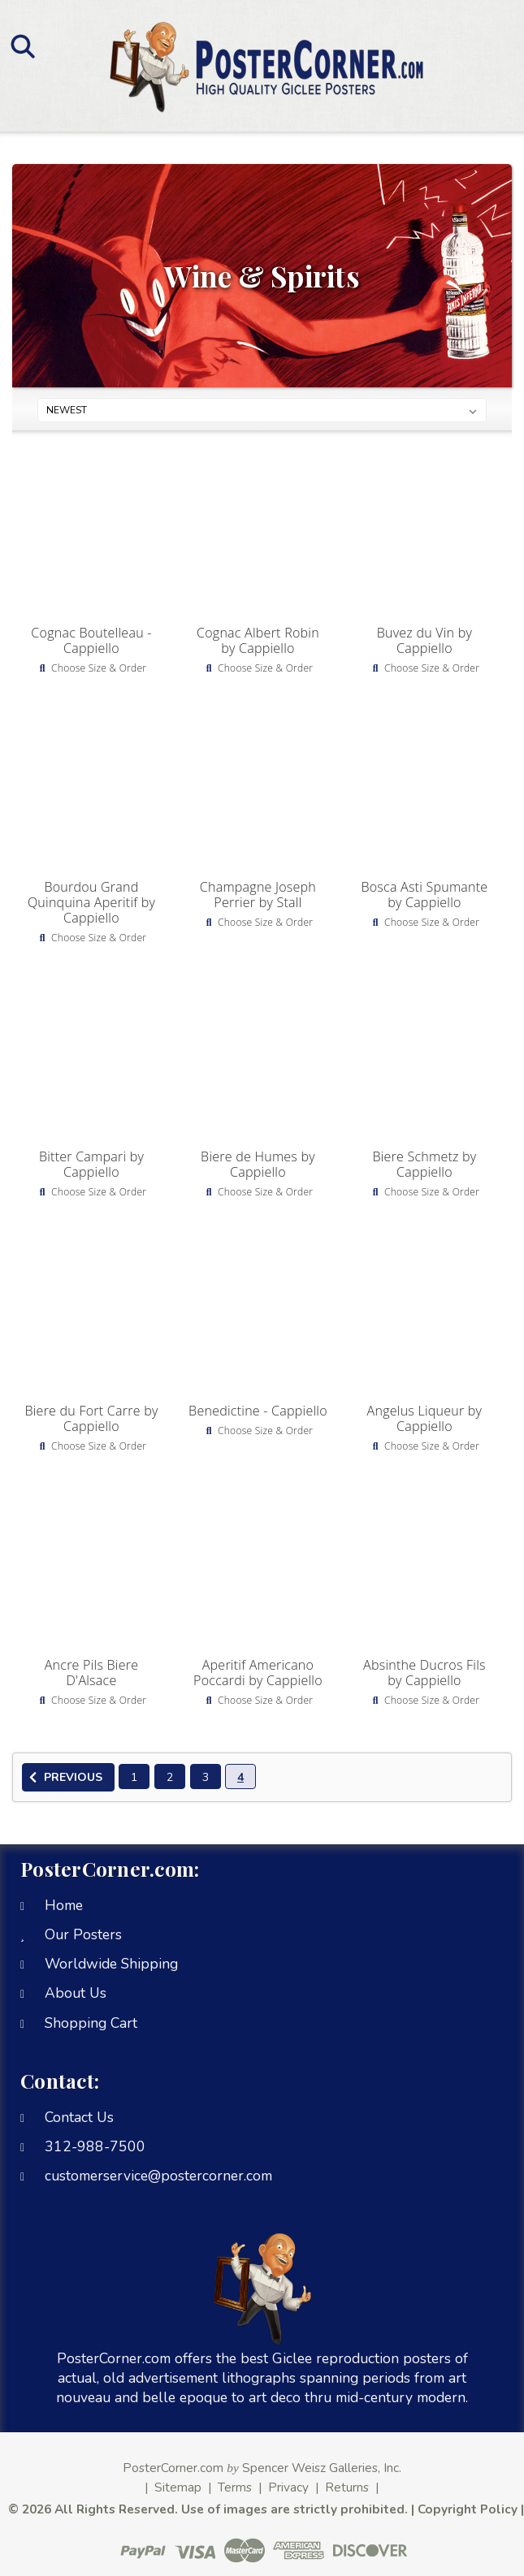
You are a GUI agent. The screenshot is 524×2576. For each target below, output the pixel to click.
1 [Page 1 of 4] (134, 1777)
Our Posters (83, 1934)
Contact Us (79, 2117)
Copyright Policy (468, 2509)
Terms (235, 2487)
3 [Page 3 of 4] (205, 1777)
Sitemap (177, 2487)
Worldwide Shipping (111, 1963)
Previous (63, 1778)
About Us (75, 1993)
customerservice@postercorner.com (158, 2175)
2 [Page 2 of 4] (170, 1777)
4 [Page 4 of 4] (240, 1777)
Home (64, 1905)
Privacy (288, 2487)
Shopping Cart (91, 2023)
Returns (347, 2487)
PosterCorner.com (173, 2467)
